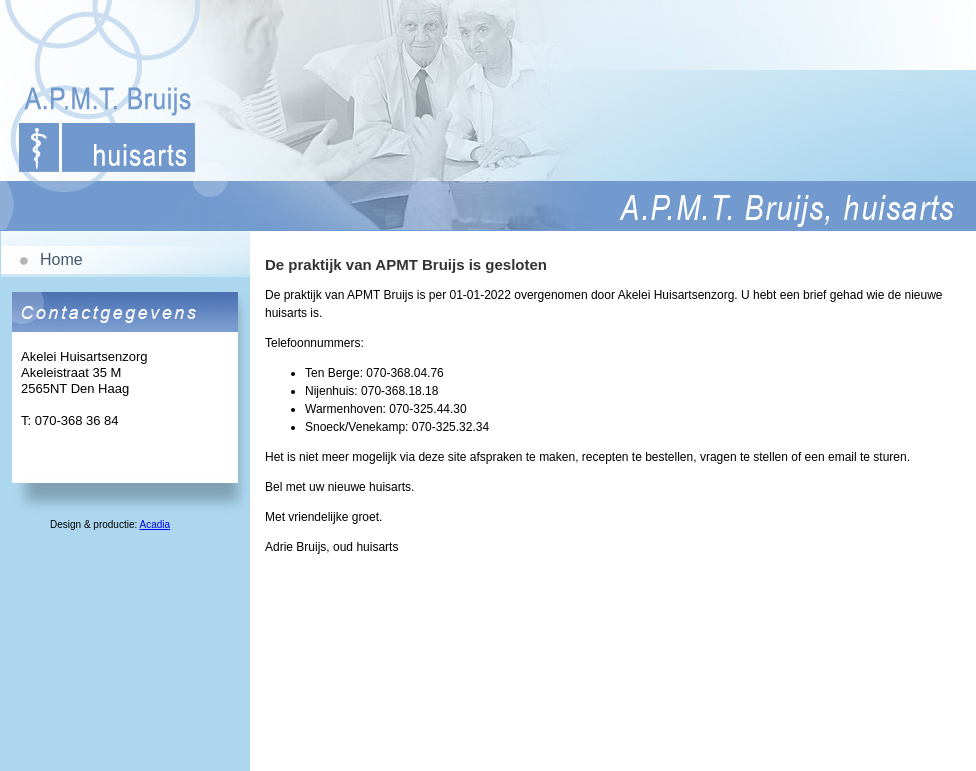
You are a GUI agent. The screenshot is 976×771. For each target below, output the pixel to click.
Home (61, 259)
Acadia (155, 524)
